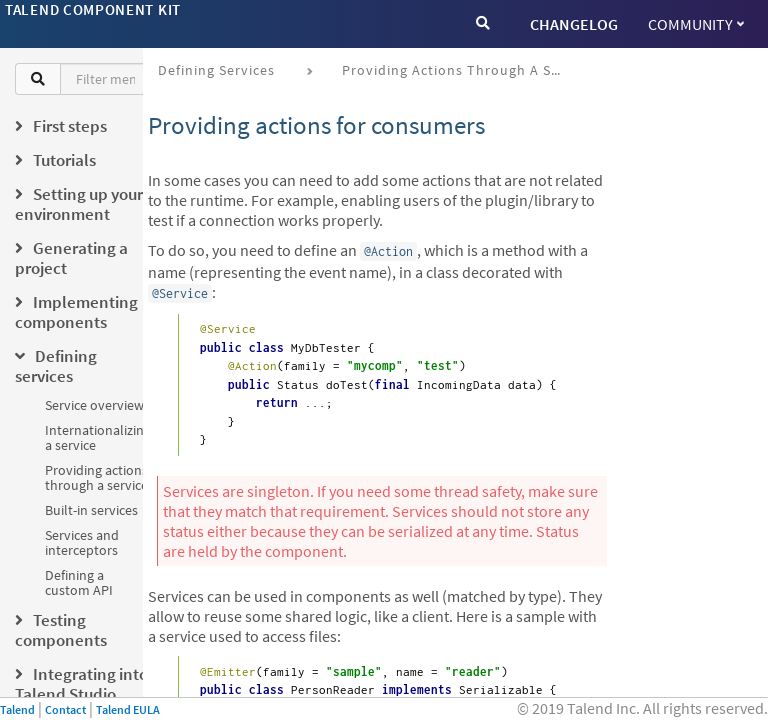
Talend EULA (128, 709)
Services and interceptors (82, 542)
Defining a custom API (79, 582)
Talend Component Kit (93, 9)
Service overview (94, 405)
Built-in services (91, 510)
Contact (65, 709)
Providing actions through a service (96, 477)
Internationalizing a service (98, 437)
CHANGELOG (574, 24)
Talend (17, 709)
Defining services (216, 70)
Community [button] (696, 24)
